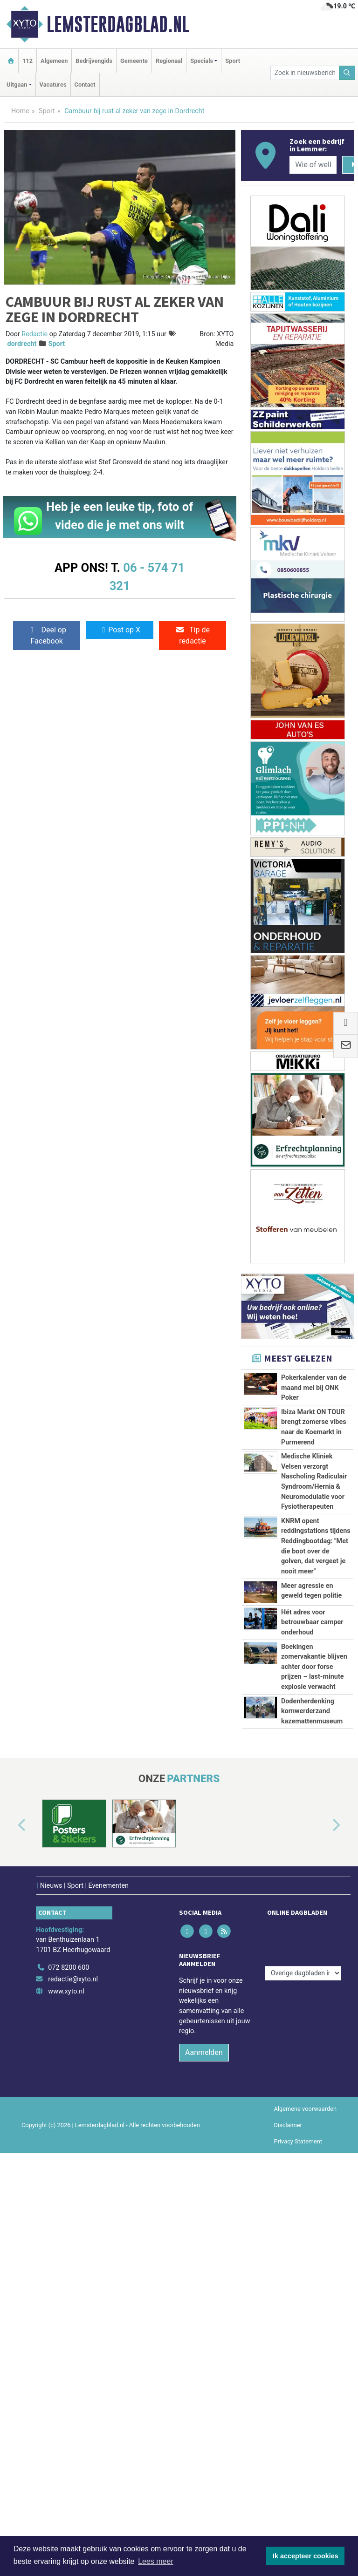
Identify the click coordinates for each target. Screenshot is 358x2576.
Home (20, 111)
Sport (232, 60)
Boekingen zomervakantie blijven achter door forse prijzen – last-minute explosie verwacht (314, 1992)
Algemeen (54, 60)
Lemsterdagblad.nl (118, 24)
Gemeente (134, 60)
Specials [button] (201, 60)
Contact (85, 84)
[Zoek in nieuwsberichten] (304, 73)
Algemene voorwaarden (305, 2531)
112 (27, 60)
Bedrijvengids (94, 60)
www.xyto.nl (66, 2414)
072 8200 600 (68, 2390)
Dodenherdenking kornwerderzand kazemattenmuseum (312, 2108)
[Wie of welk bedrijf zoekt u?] (312, 165)
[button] (11, 2253)
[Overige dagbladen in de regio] (303, 2369)
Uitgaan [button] (17, 84)
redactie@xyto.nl (73, 2402)
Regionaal (169, 60)
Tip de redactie (192, 635)
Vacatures (53, 84)
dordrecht (22, 344)
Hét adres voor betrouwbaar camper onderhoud (312, 1916)
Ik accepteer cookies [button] (305, 2556)
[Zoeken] (347, 73)
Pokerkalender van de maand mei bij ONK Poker (313, 1388)
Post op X (119, 629)
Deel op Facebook (47, 635)
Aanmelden (204, 2474)
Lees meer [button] (155, 2561)
